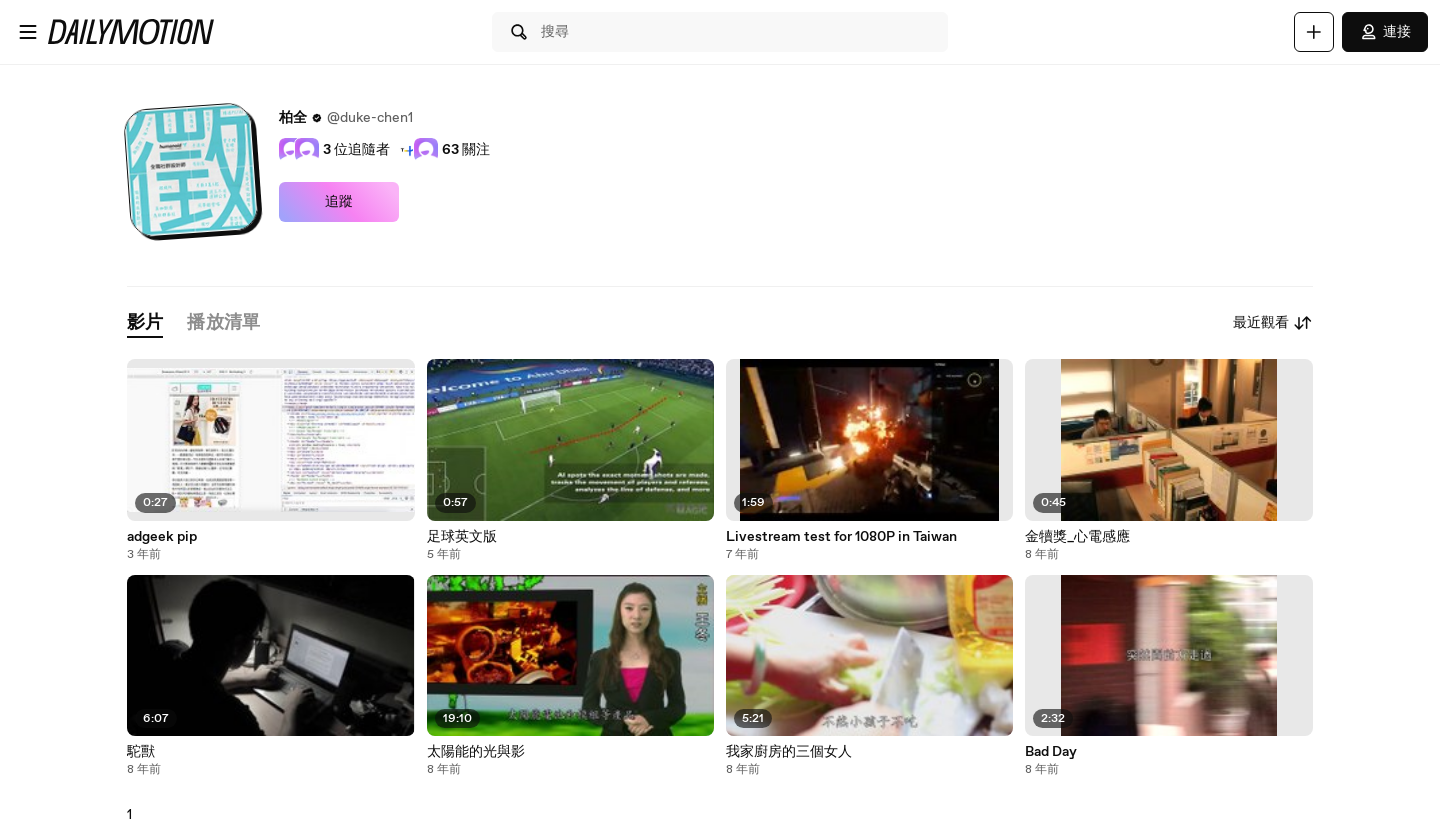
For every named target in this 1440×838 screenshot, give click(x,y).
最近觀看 (1273, 323)
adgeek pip (162, 537)
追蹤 (339, 202)
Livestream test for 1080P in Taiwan (841, 537)
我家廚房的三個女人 (789, 752)
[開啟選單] (28, 32)
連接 (1385, 32)
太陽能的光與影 (476, 752)
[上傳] (1314, 32)
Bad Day (1051, 752)
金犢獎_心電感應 (1077, 537)
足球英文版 (462, 537)
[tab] (145, 323)
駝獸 (141, 752)
